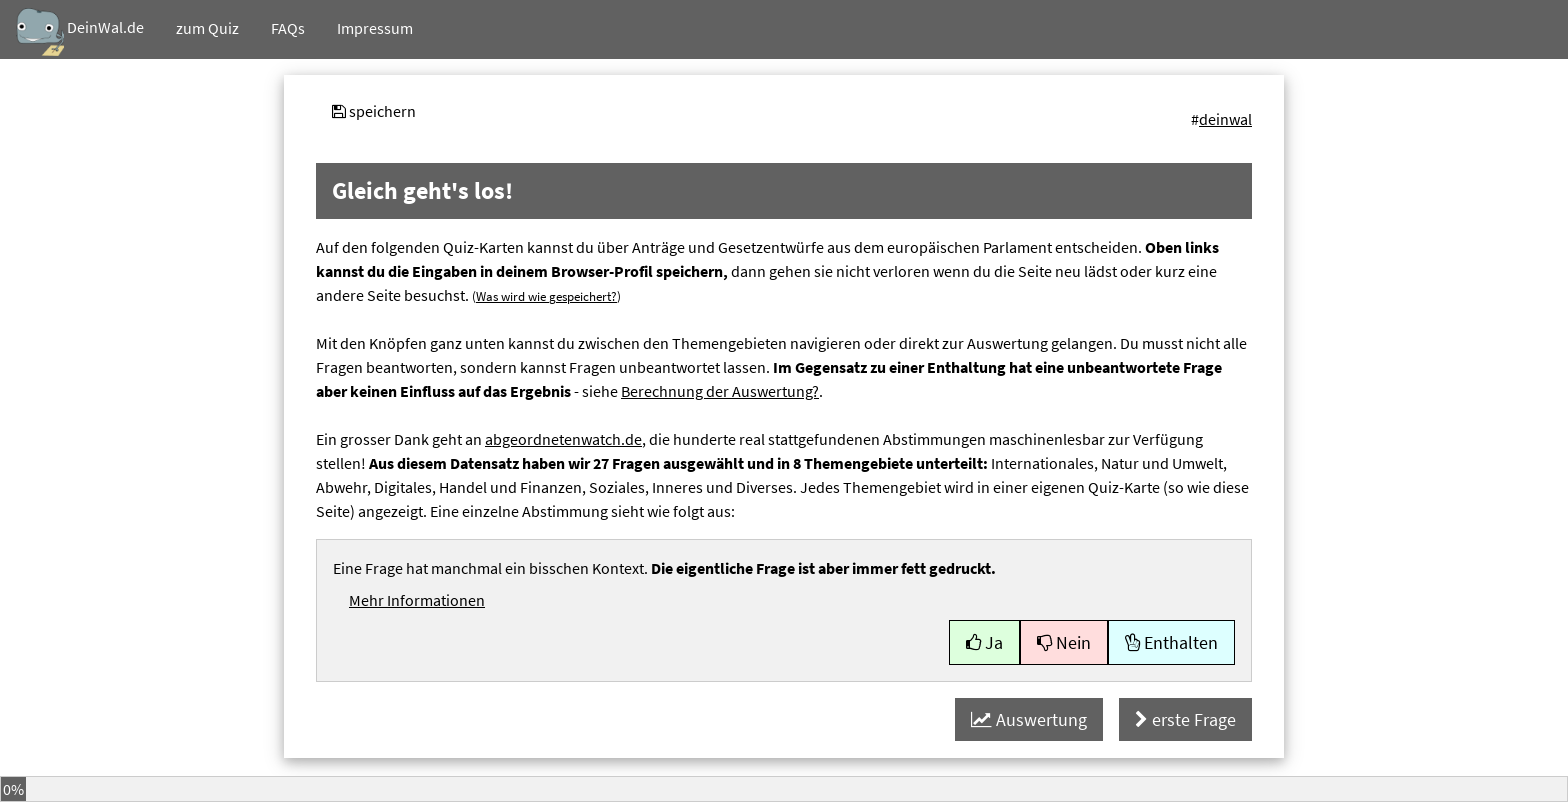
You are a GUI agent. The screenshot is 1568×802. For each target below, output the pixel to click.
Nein (1064, 642)
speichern (374, 111)
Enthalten (1171, 642)
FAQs (288, 28)
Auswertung (1029, 719)
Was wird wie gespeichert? (546, 296)
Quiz (207, 28)
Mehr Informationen (417, 600)
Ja (984, 642)
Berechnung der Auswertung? (720, 391)
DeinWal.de (80, 32)
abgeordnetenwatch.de (563, 439)
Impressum (375, 28)
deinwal (1225, 119)
